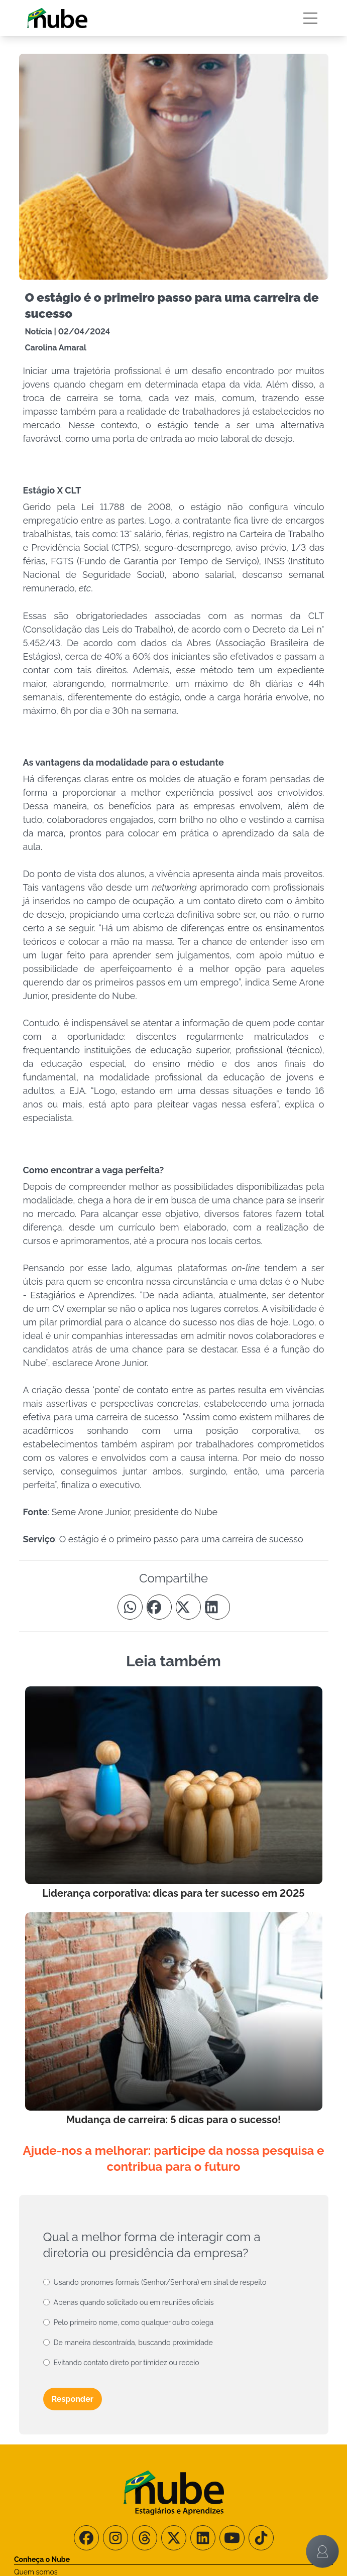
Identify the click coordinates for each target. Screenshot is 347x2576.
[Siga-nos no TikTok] (261, 2537)
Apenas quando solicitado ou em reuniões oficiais (134, 2302)
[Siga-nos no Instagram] (115, 2537)
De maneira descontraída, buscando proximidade (133, 2343)
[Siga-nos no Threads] (144, 2537)
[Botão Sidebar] (310, 18)
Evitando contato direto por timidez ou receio (126, 2363)
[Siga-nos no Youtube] (232, 2537)
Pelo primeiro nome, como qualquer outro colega (134, 2322)
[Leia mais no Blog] (173, 1793)
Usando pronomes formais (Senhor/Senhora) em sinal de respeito (160, 2282)
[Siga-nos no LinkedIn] (202, 2537)
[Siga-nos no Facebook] (86, 2537)
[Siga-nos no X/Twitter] (173, 2537)
